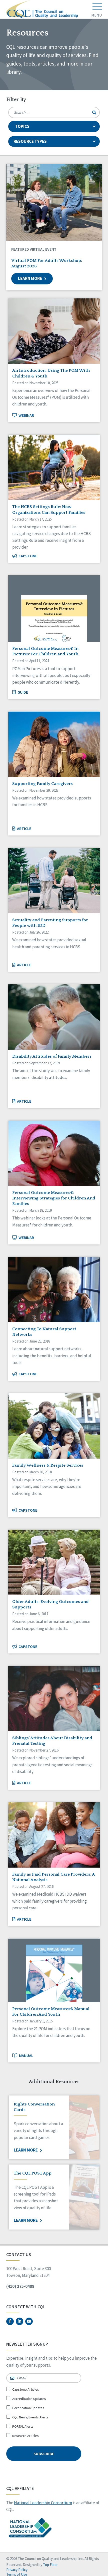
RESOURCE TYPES (55, 141)
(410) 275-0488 (20, 2286)
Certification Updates (28, 2408)
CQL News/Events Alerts (30, 2417)
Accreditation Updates (29, 2398)
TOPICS (55, 126)
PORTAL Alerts (23, 2426)
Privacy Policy (17, 2569)
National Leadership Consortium (43, 2502)
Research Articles (25, 2435)
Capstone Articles (25, 2389)
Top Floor (50, 2564)
